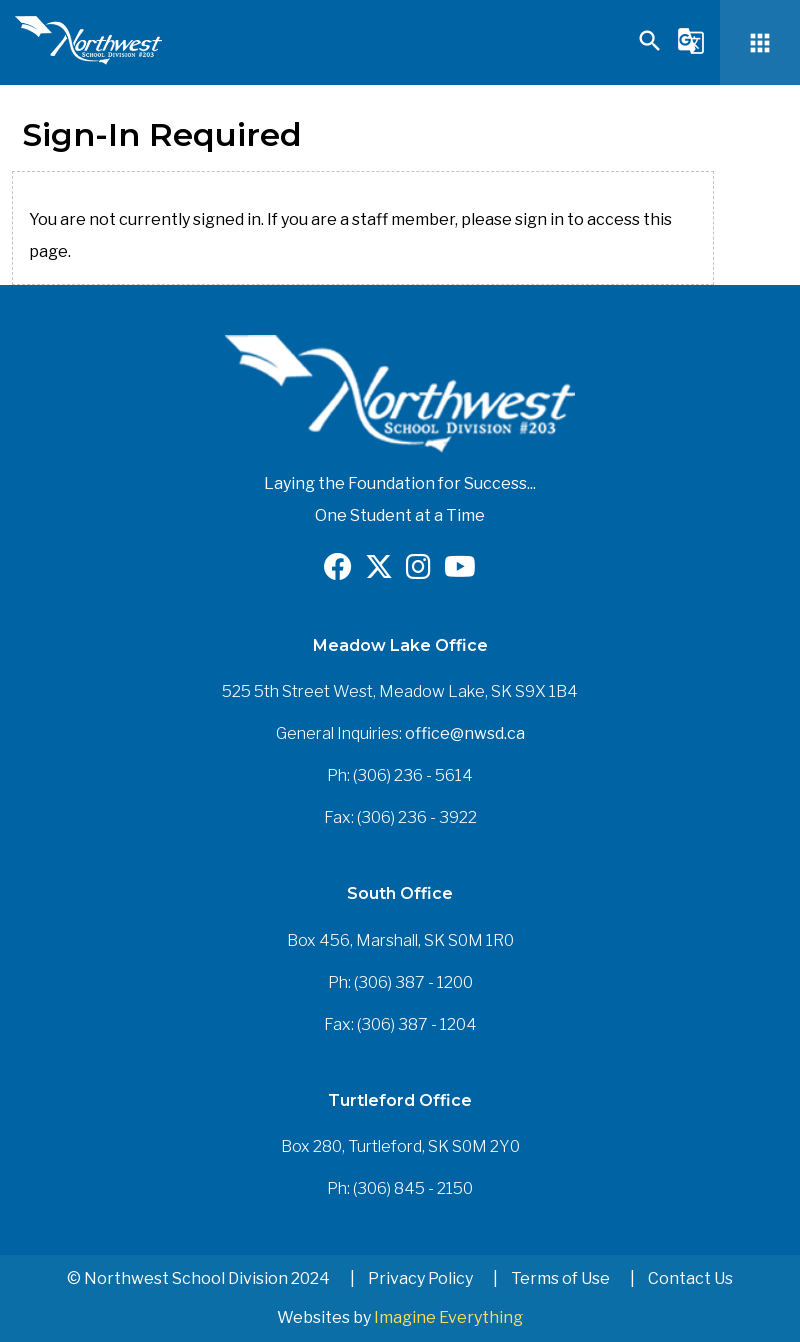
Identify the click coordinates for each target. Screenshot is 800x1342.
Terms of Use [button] (560, 1278)
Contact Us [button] (690, 1278)
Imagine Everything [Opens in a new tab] (448, 1317)
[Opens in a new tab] (338, 571)
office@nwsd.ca (465, 733)
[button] (650, 49)
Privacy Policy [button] (420, 1278)
